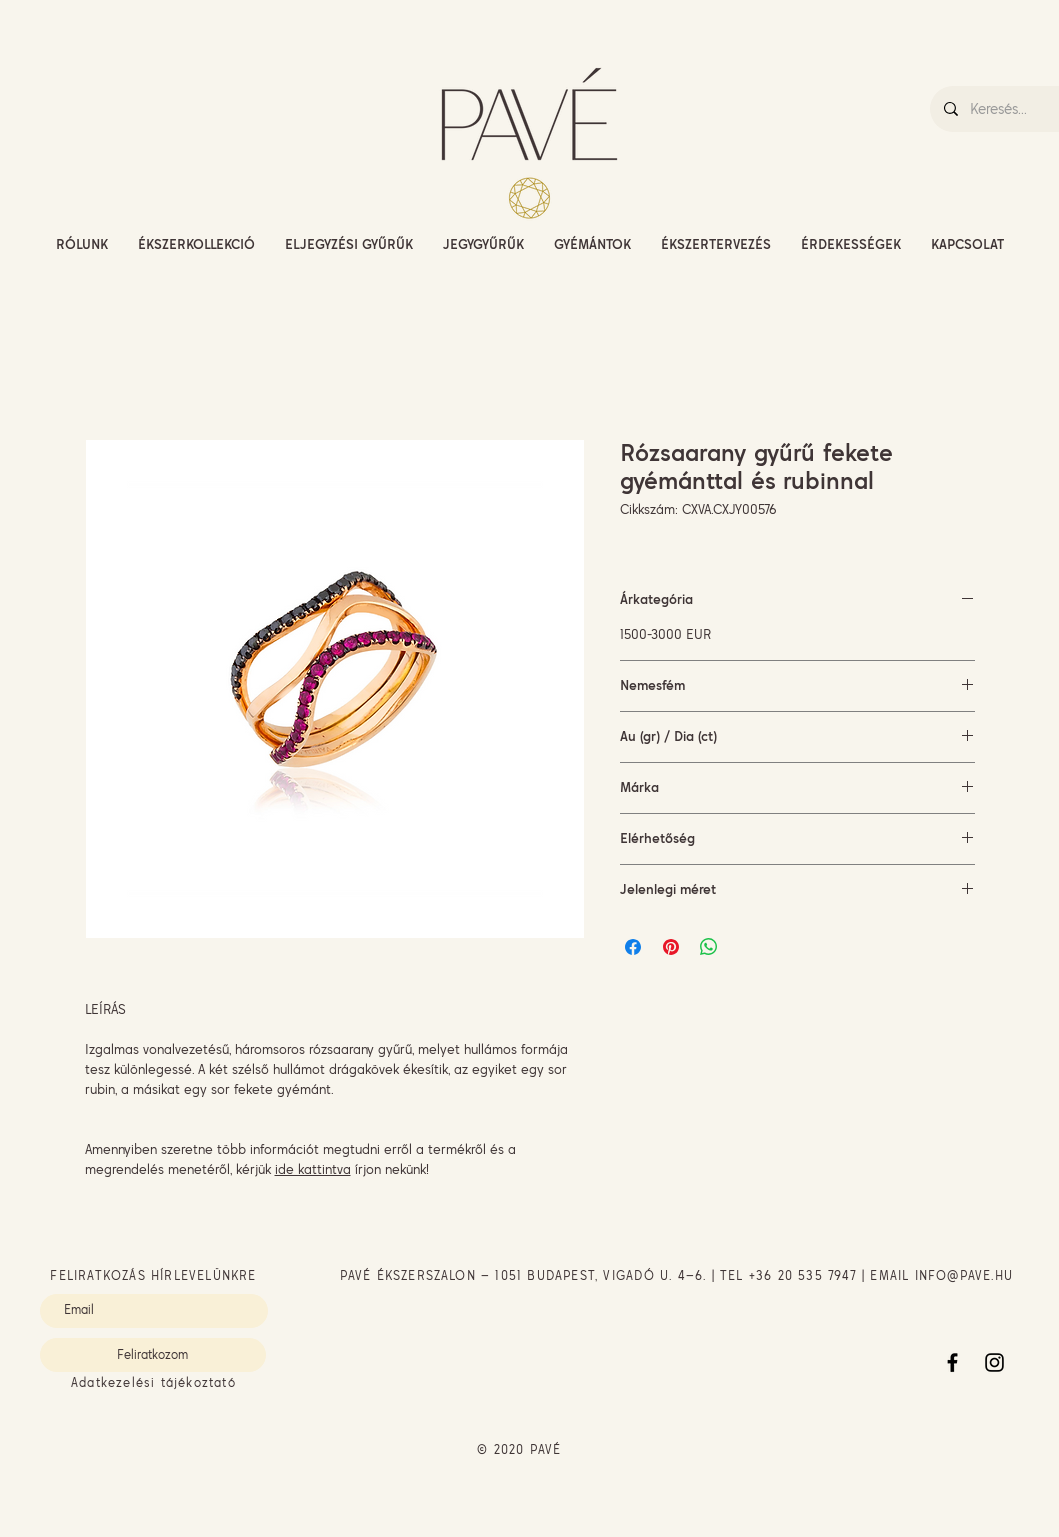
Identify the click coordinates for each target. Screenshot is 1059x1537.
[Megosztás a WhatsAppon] (709, 947)
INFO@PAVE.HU (964, 1275)
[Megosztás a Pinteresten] (671, 947)
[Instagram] (994, 1362)
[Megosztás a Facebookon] (633, 947)
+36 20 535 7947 (803, 1275)
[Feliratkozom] (153, 1355)
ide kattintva (313, 1169)
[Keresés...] (1013, 109)
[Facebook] (952, 1362)
